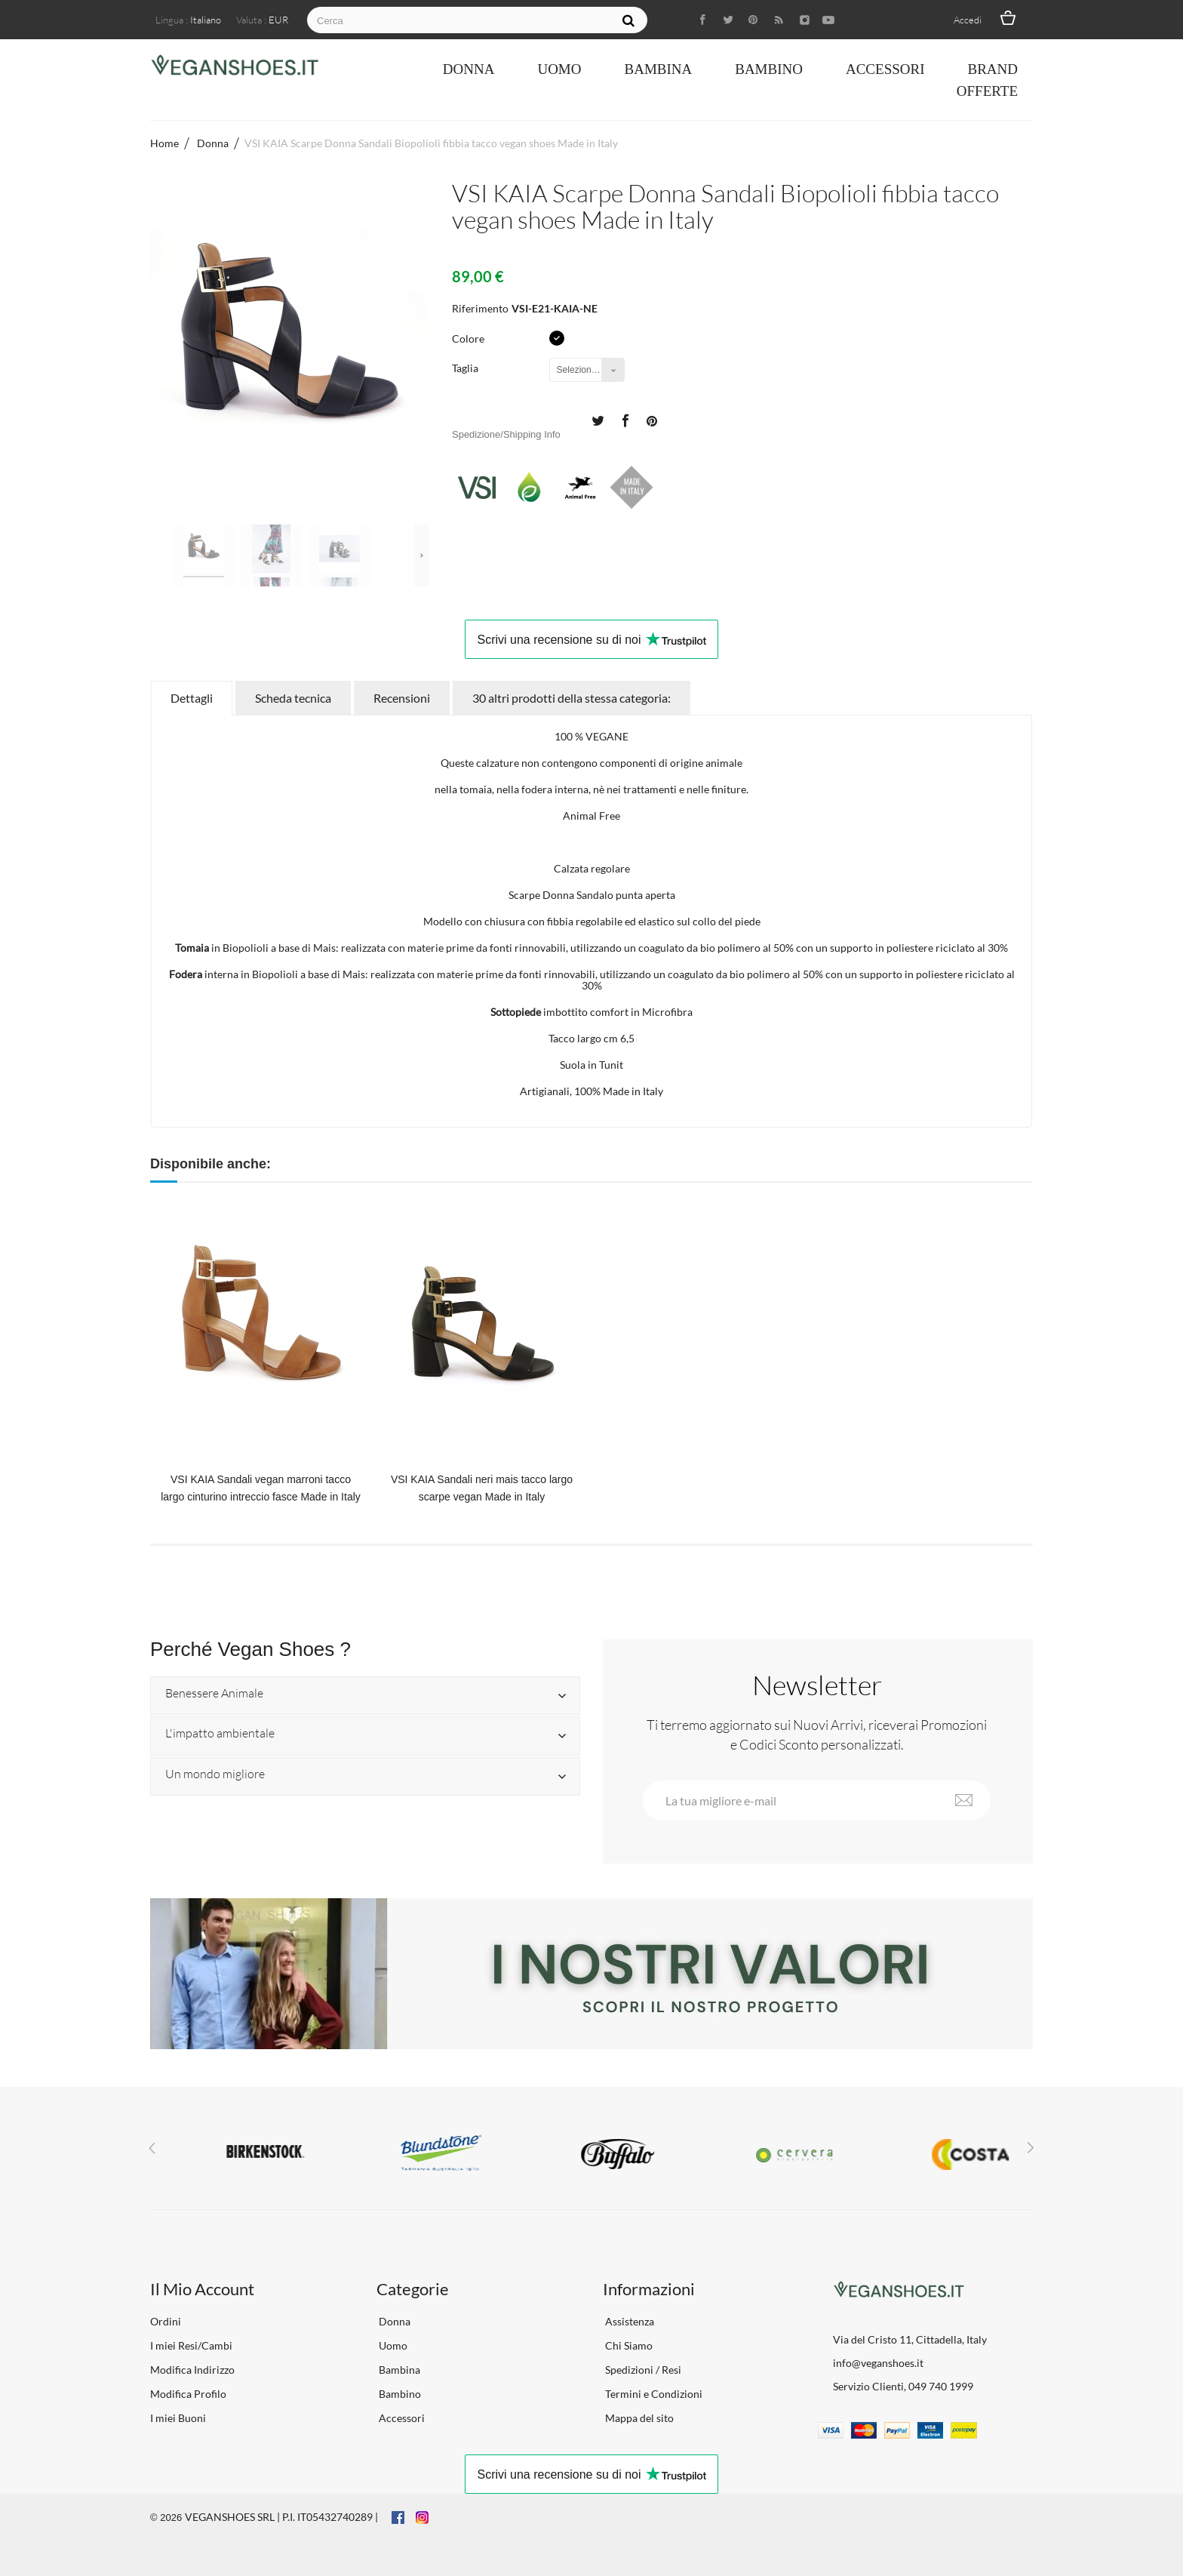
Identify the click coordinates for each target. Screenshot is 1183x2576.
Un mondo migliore (215, 1774)
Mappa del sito (638, 2417)
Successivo (421, 555)
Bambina (658, 69)
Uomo (559, 69)
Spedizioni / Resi (642, 2369)
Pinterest (652, 420)
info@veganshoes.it (878, 2362)
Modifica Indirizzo (192, 2369)
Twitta (597, 420)
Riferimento (480, 308)
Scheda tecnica (293, 698)
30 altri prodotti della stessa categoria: (571, 698)
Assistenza (628, 2321)
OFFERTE (987, 91)
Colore (469, 338)
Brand (992, 69)
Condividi (625, 420)
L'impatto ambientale (220, 1733)
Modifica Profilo (188, 2393)
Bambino (769, 69)
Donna (469, 69)
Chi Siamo (628, 2345)
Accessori (885, 69)
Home (164, 143)
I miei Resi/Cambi (191, 2345)
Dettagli (192, 698)
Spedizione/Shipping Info (506, 434)
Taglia (466, 368)
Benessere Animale (214, 1693)
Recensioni (401, 698)
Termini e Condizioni (652, 2393)
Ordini (165, 2321)
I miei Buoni (178, 2417)
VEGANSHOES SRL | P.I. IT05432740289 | (281, 2516)
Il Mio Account (202, 2289)
